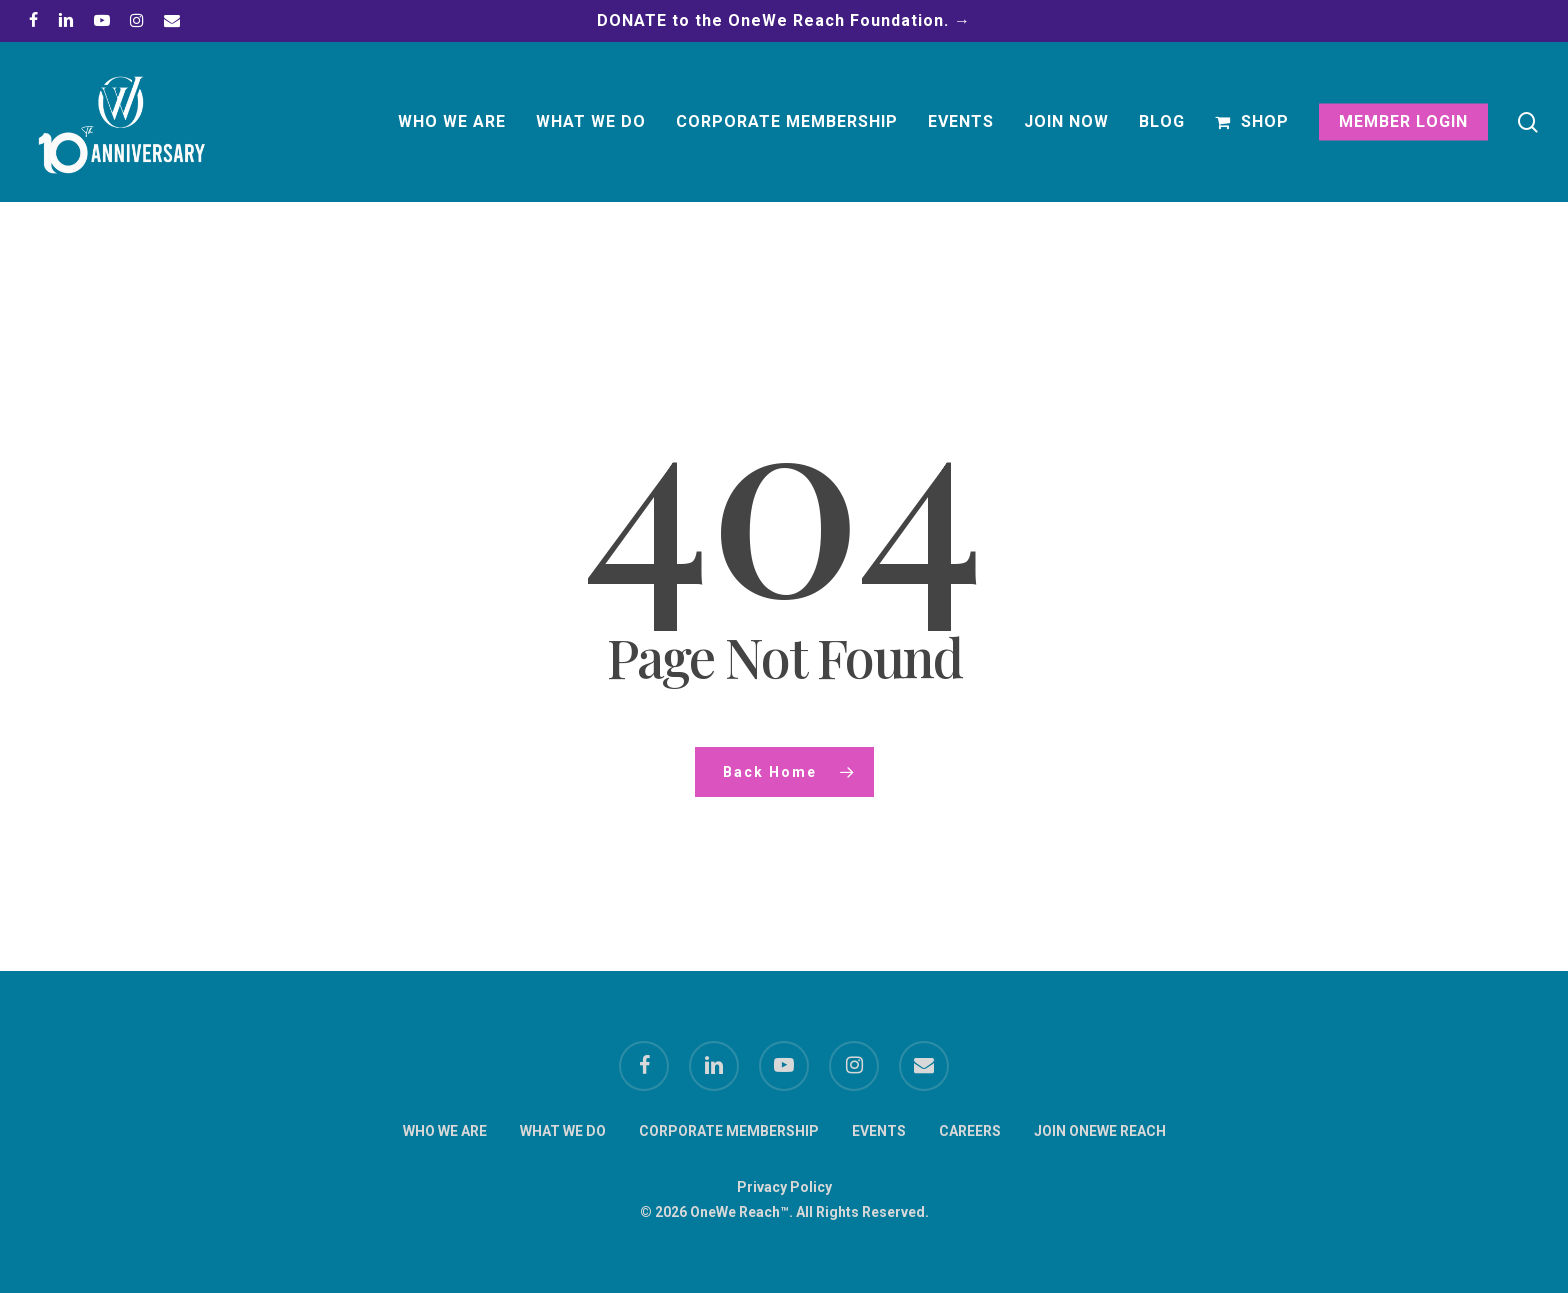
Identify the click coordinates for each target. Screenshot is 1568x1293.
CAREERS (970, 1131)
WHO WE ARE (445, 1131)
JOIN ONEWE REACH (1100, 1131)
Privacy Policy (784, 1187)
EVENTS (879, 1131)
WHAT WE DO (563, 1131)
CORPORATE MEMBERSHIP (729, 1131)
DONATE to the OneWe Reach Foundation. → (784, 20)
